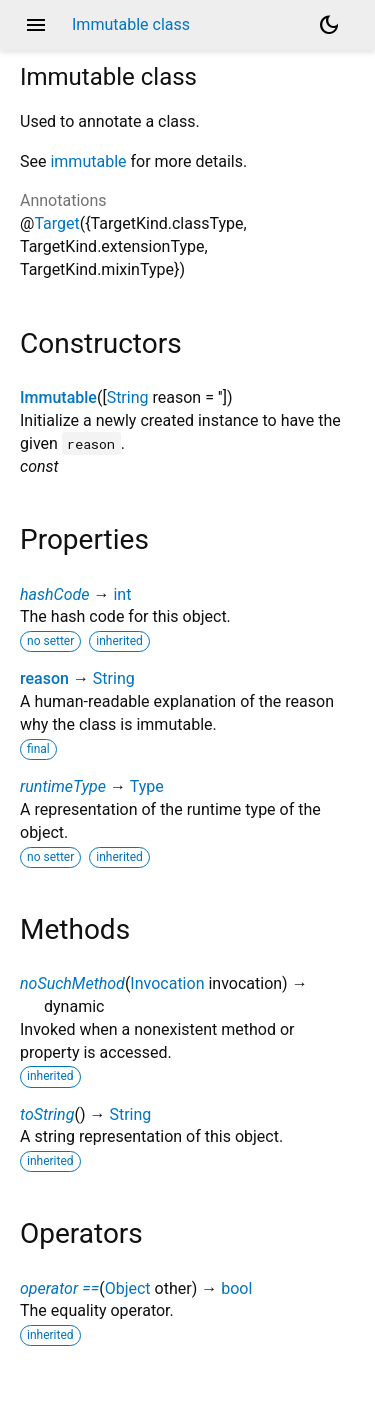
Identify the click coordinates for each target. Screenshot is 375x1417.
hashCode (54, 594)
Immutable (58, 397)
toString (47, 1114)
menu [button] (36, 25)
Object (128, 1288)
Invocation (167, 983)
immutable (88, 161)
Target (56, 223)
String (128, 397)
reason (44, 678)
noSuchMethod (72, 983)
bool (236, 1288)
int (122, 594)
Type (147, 786)
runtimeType (63, 786)
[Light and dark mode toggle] (329, 25)
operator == (59, 1288)
